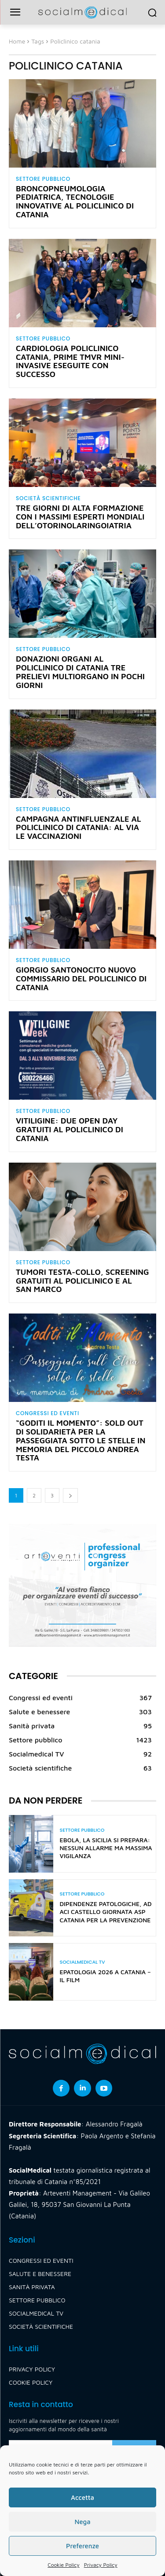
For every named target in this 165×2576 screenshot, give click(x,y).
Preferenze (82, 2546)
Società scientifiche (48, 498)
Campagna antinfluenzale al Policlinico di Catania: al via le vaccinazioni (78, 827)
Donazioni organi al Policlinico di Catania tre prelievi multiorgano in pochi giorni (80, 671)
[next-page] (70, 1495)
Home (17, 41)
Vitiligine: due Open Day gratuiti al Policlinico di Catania (69, 1129)
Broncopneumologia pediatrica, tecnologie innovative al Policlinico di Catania (75, 201)
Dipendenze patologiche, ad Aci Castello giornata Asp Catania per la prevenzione (106, 1911)
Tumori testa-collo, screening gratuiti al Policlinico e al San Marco (82, 1280)
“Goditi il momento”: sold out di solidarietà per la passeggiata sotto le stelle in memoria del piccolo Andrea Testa (80, 1440)
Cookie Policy (63, 2564)
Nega (82, 2521)
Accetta (82, 2497)
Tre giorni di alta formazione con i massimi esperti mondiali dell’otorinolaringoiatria (80, 516)
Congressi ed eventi (47, 1413)
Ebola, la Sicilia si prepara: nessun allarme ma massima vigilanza (106, 1847)
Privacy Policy (100, 2564)
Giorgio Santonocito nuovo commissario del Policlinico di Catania (81, 978)
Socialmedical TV (82, 1962)
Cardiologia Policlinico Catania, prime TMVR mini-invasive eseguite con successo (70, 361)
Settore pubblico (43, 179)
